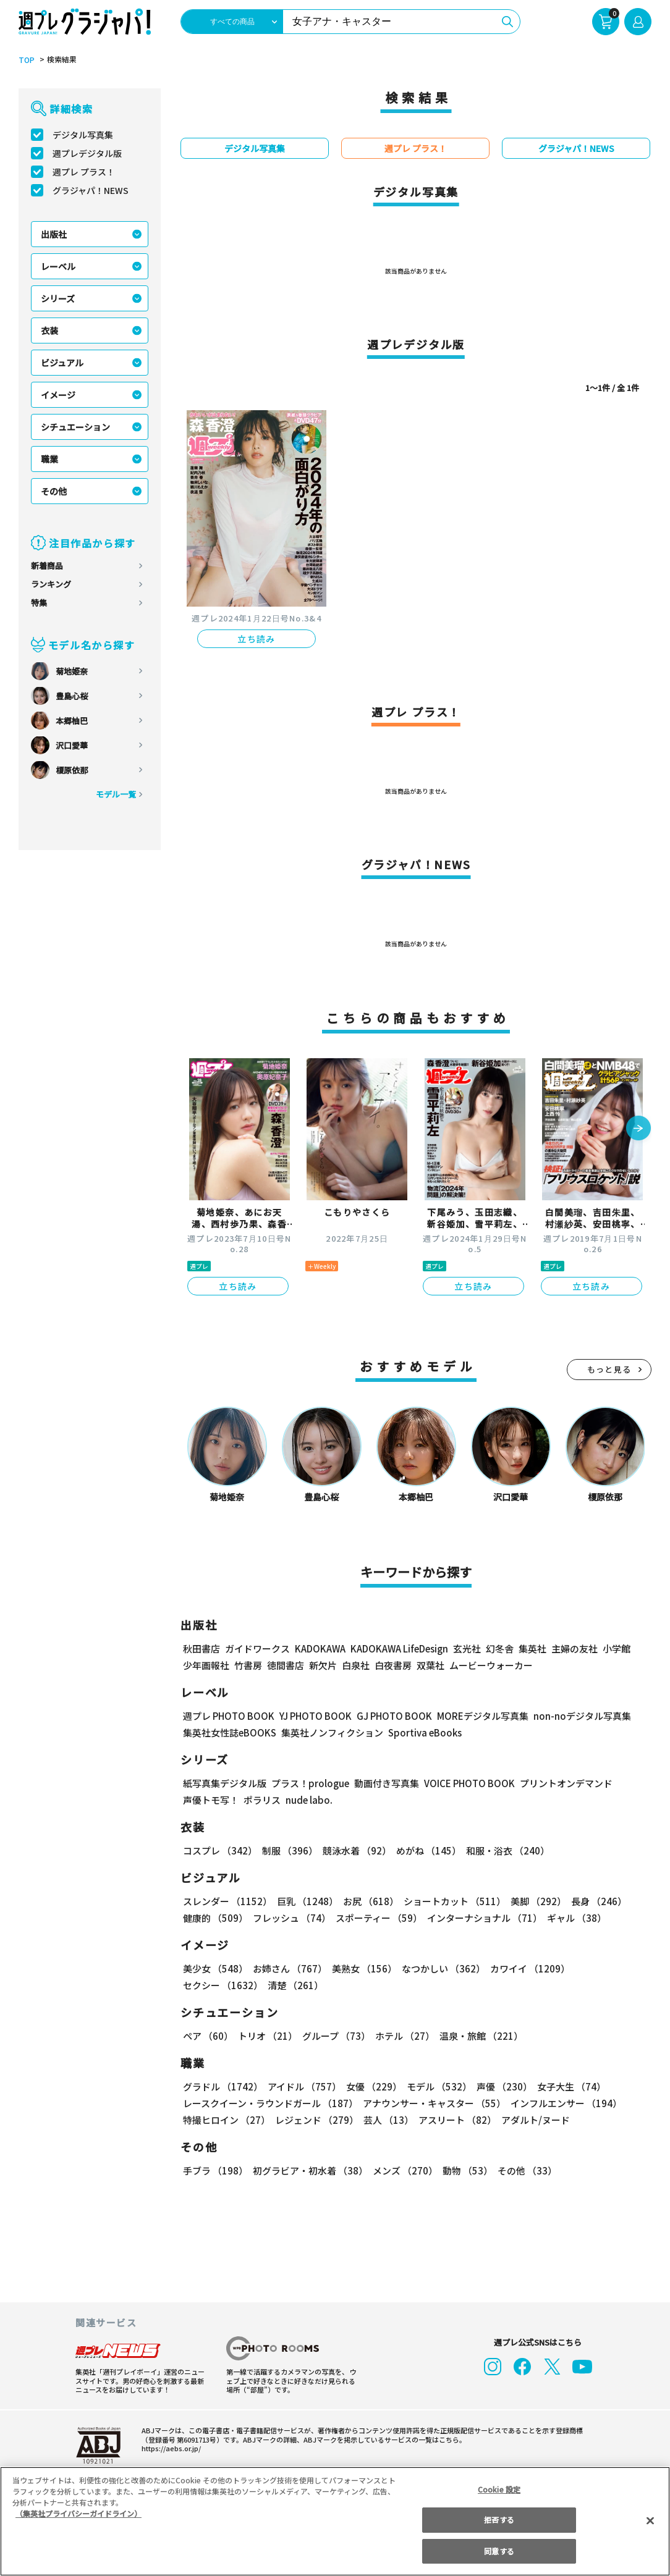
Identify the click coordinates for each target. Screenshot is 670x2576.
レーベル (58, 266)
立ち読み (256, 639)
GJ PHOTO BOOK (388, 1715)
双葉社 (430, 1665)
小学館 (615, 1648)
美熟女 (362, 1968)
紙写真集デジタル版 (224, 1783)
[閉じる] (650, 2520)
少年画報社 (206, 1665)
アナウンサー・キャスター (433, 2103)
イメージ (58, 395)
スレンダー (227, 1901)
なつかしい (440, 1968)
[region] (335, 2521)
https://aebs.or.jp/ (169, 2448)
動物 (464, 2170)
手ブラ (215, 2170)
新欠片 (323, 1665)
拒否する (499, 2519)
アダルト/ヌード (532, 2119)
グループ (334, 2035)
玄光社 (465, 1648)
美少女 (215, 1968)
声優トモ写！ (211, 1799)
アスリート (454, 2119)
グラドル (222, 2086)
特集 (39, 602)
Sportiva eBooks (421, 1732)
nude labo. (308, 1799)
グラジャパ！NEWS (90, 190)
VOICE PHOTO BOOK (466, 1783)
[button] (638, 1129)
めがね (425, 1850)
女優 (371, 2086)
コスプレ (219, 1850)
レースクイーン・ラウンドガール (270, 2103)
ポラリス (262, 1799)
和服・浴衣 (503, 1850)
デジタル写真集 (83, 134)
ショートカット (450, 1901)
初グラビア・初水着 (309, 2170)
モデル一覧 (116, 794)
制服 (288, 1850)
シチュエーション (75, 427)
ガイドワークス (257, 1648)
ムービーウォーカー (491, 1665)
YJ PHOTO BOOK (312, 1715)
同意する (499, 2551)
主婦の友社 (573, 1648)
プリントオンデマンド (560, 1783)
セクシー (608, 1968)
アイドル (302, 2086)
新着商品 (47, 565)
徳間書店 (285, 1665)
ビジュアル (62, 362)
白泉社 (356, 1665)
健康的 (215, 1917)
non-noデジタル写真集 (573, 1715)
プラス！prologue (309, 1783)
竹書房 (248, 1665)
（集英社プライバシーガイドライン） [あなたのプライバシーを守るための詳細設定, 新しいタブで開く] (78, 2513)
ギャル (574, 1917)
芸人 (386, 2119)
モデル (435, 2086)
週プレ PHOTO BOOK (227, 1715)
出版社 (54, 234)
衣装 (49, 330)
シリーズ (58, 298)
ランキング (51, 584)
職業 (49, 459)
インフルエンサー (564, 2103)
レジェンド (315, 2119)
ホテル (402, 2035)
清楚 (210, 1985)
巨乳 (306, 1901)
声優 (499, 2086)
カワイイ (525, 1968)
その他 (54, 491)
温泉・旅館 (478, 2035)
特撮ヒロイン (226, 2119)
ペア (207, 2035)
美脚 (533, 1901)
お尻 (367, 1901)
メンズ (403, 2170)
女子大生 (566, 2086)
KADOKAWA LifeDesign (398, 1648)
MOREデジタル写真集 (475, 1715)
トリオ (266, 2035)
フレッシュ (290, 1917)
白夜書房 (393, 1665)
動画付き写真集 (384, 1783)
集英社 (531, 1648)
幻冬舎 (498, 1648)
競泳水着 (355, 1850)
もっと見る (609, 1369)
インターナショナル (482, 1917)
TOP (26, 60)
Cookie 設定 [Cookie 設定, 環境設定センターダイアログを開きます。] (499, 2489)
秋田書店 (201, 1648)
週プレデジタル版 (87, 153)
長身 (592, 1901)
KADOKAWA (320, 1648)
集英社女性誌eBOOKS (229, 1732)
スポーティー (377, 1917)
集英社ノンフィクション (330, 1732)
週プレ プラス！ (84, 172)
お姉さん (288, 1968)
